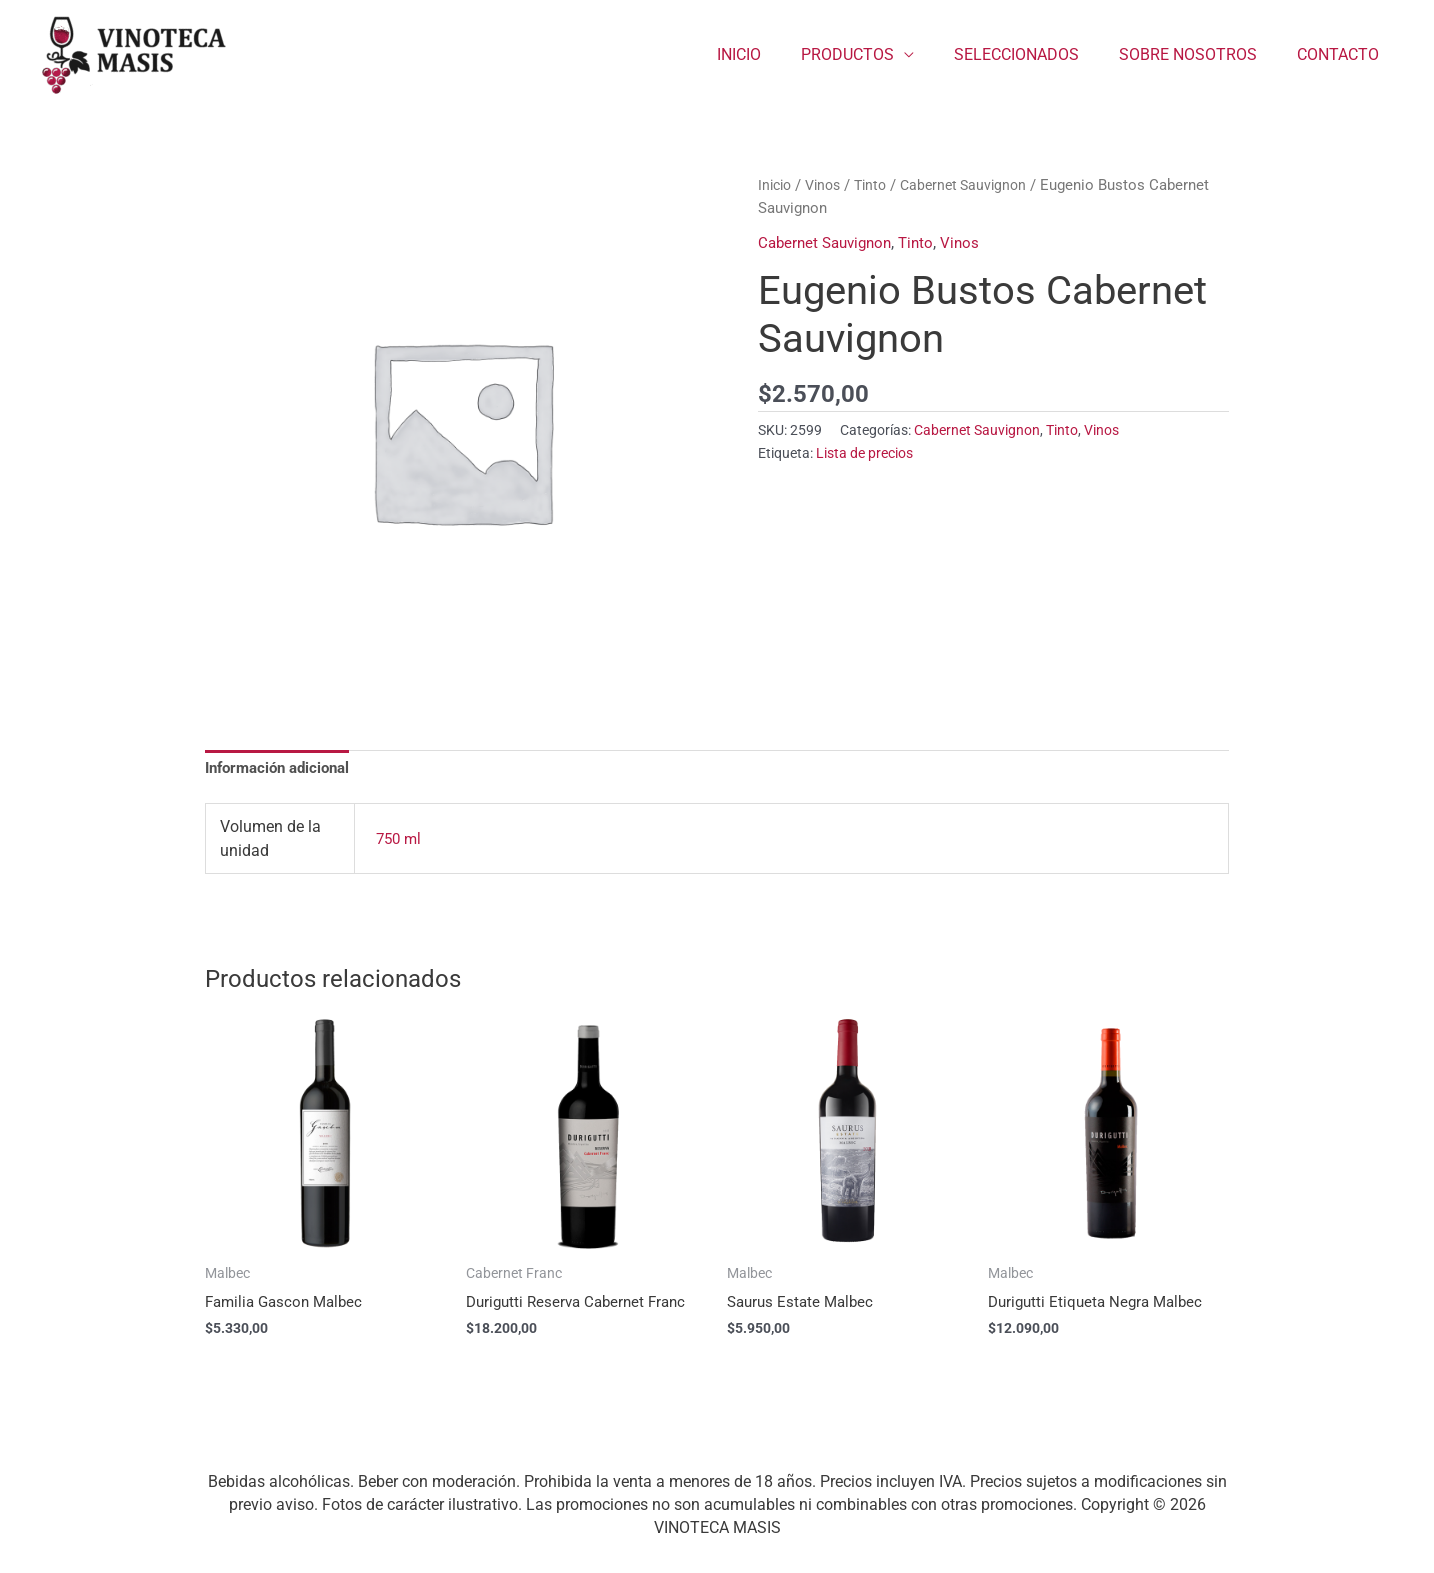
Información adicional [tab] (283, 769)
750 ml (400, 840)
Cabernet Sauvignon (977, 185)
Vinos (828, 185)
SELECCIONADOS (1036, 54)
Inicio (776, 185)
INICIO (775, 54)
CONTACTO (1342, 54)
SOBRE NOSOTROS (1200, 54)
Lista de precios (864, 453)
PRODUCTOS (875, 54)
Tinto (879, 185)
